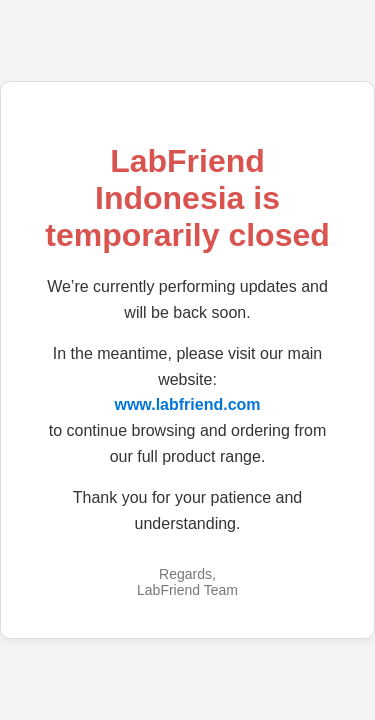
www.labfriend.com (187, 404)
